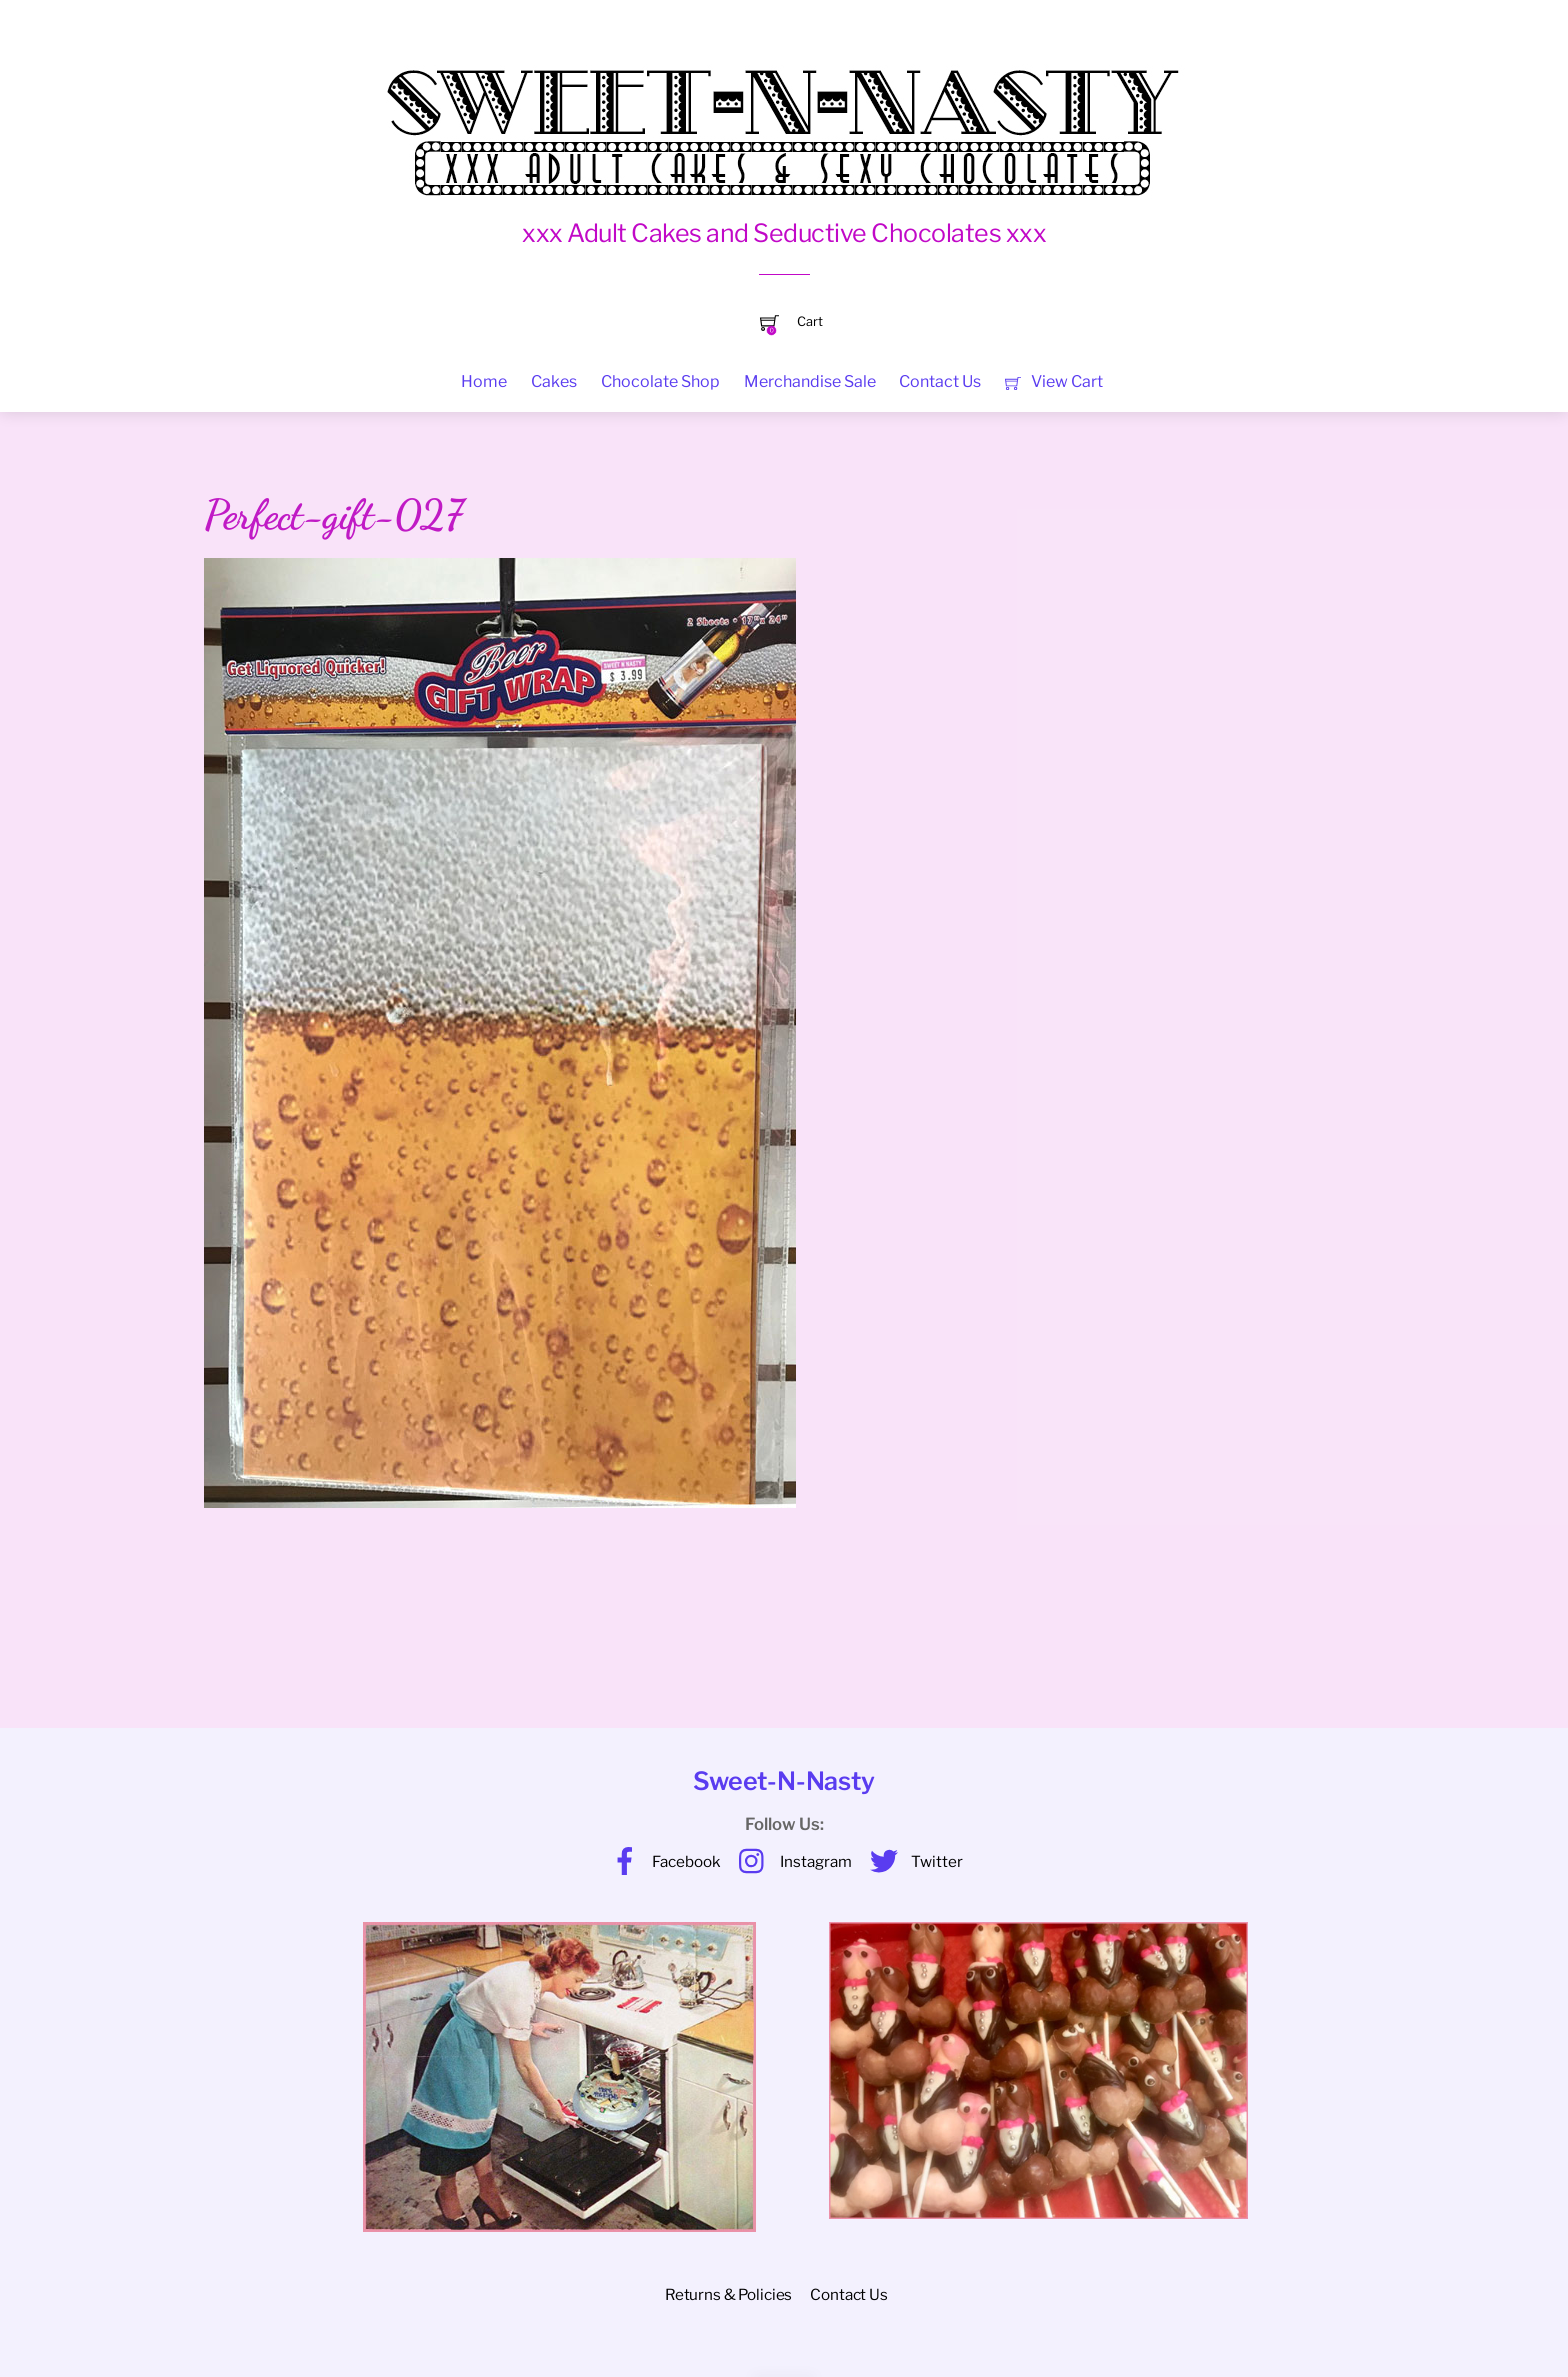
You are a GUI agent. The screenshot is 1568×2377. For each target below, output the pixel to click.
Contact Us (940, 381)
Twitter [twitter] (911, 1861)
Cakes (554, 381)
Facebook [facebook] (661, 1861)
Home (484, 381)
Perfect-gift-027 (333, 515)
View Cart (1053, 381)
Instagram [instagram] (790, 1861)
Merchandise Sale (810, 381)
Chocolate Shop (660, 381)
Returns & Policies (728, 2294)
